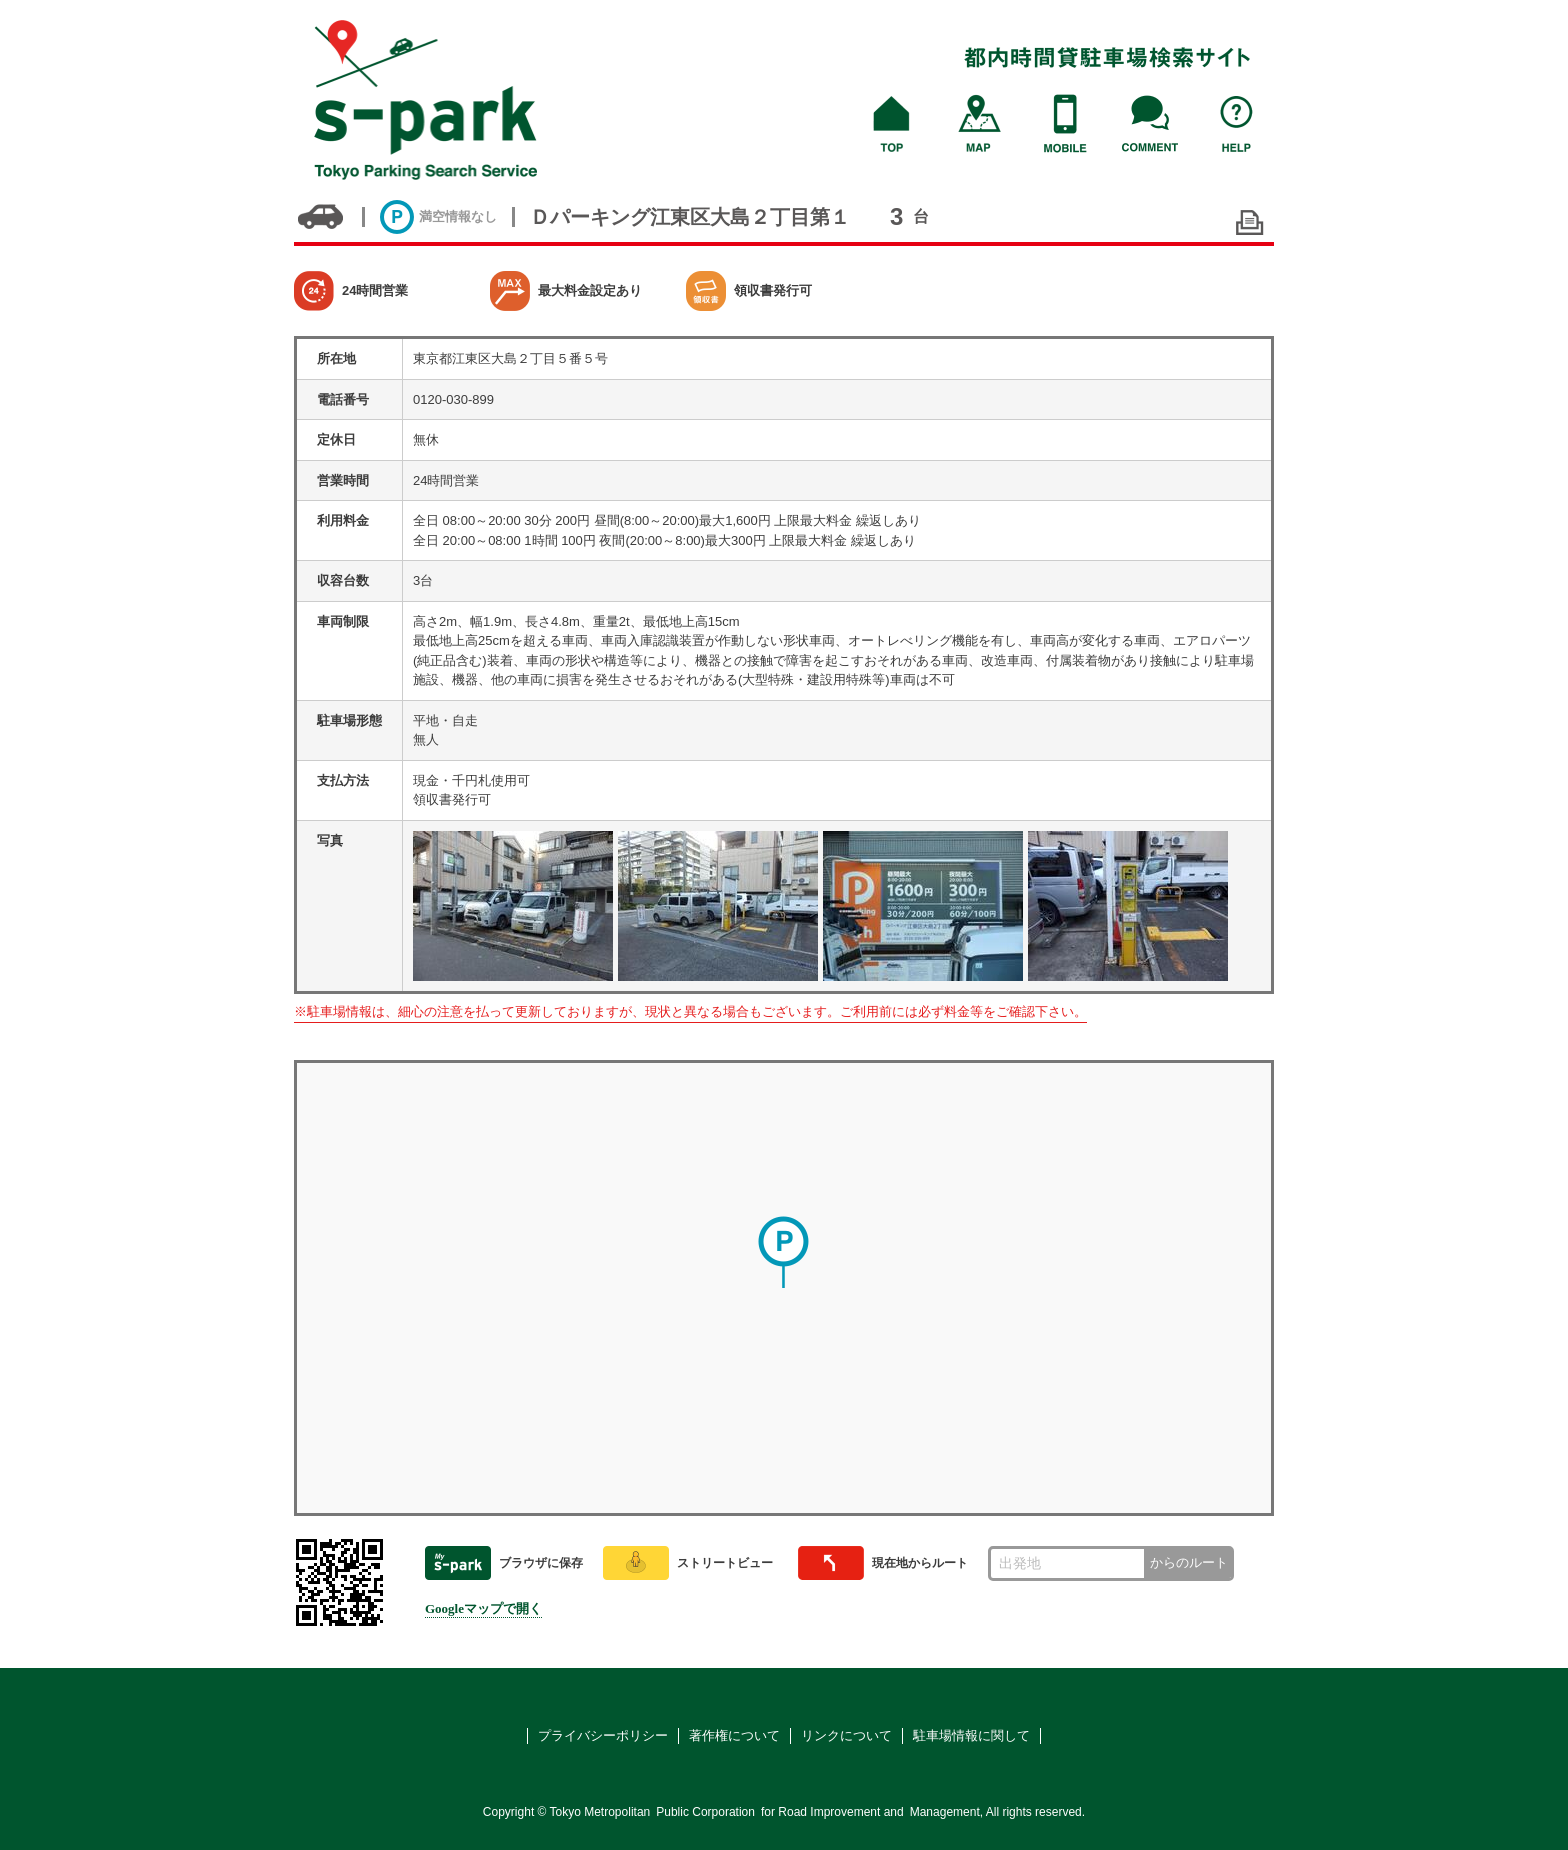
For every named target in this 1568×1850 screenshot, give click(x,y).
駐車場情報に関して (971, 1735)
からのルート (1189, 1562)
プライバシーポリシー (603, 1735)
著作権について (734, 1735)
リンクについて (846, 1735)
